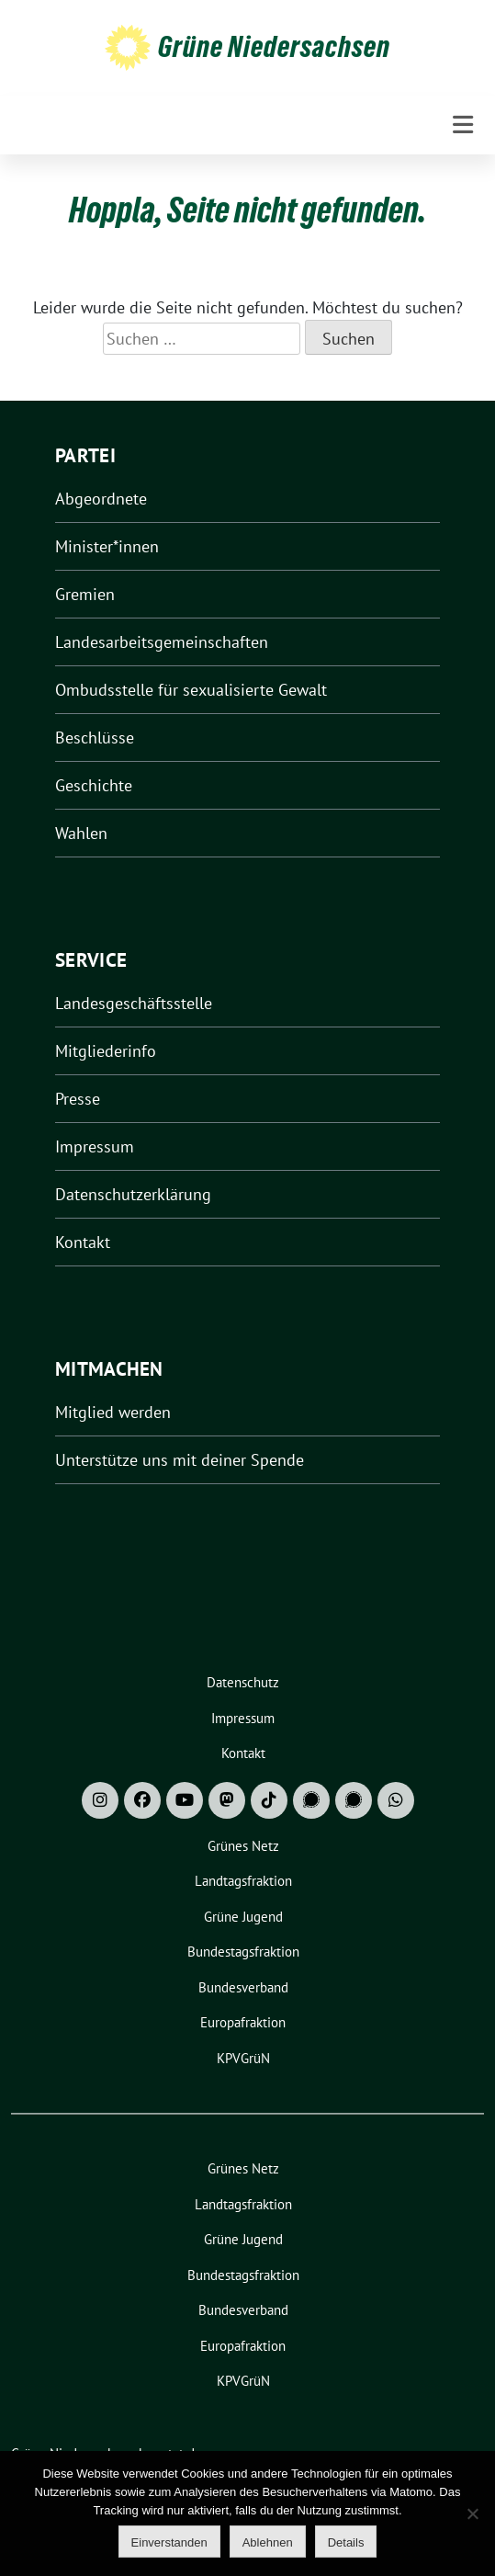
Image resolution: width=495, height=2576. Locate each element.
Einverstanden (169, 2542)
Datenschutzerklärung (133, 1194)
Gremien (85, 594)
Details (346, 2542)
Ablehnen (267, 2542)
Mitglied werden (113, 1412)
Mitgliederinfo (105, 1050)
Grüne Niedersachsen (274, 46)
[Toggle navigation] (463, 125)
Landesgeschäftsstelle (133, 1003)
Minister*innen (107, 546)
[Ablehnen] (472, 2513)
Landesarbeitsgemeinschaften (161, 642)
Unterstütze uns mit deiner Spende (179, 1459)
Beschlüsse (94, 737)
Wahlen (81, 833)
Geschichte (93, 785)
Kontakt (82, 1242)
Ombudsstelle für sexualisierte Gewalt (191, 689)
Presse (77, 1098)
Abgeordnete (101, 498)
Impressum (94, 1146)
